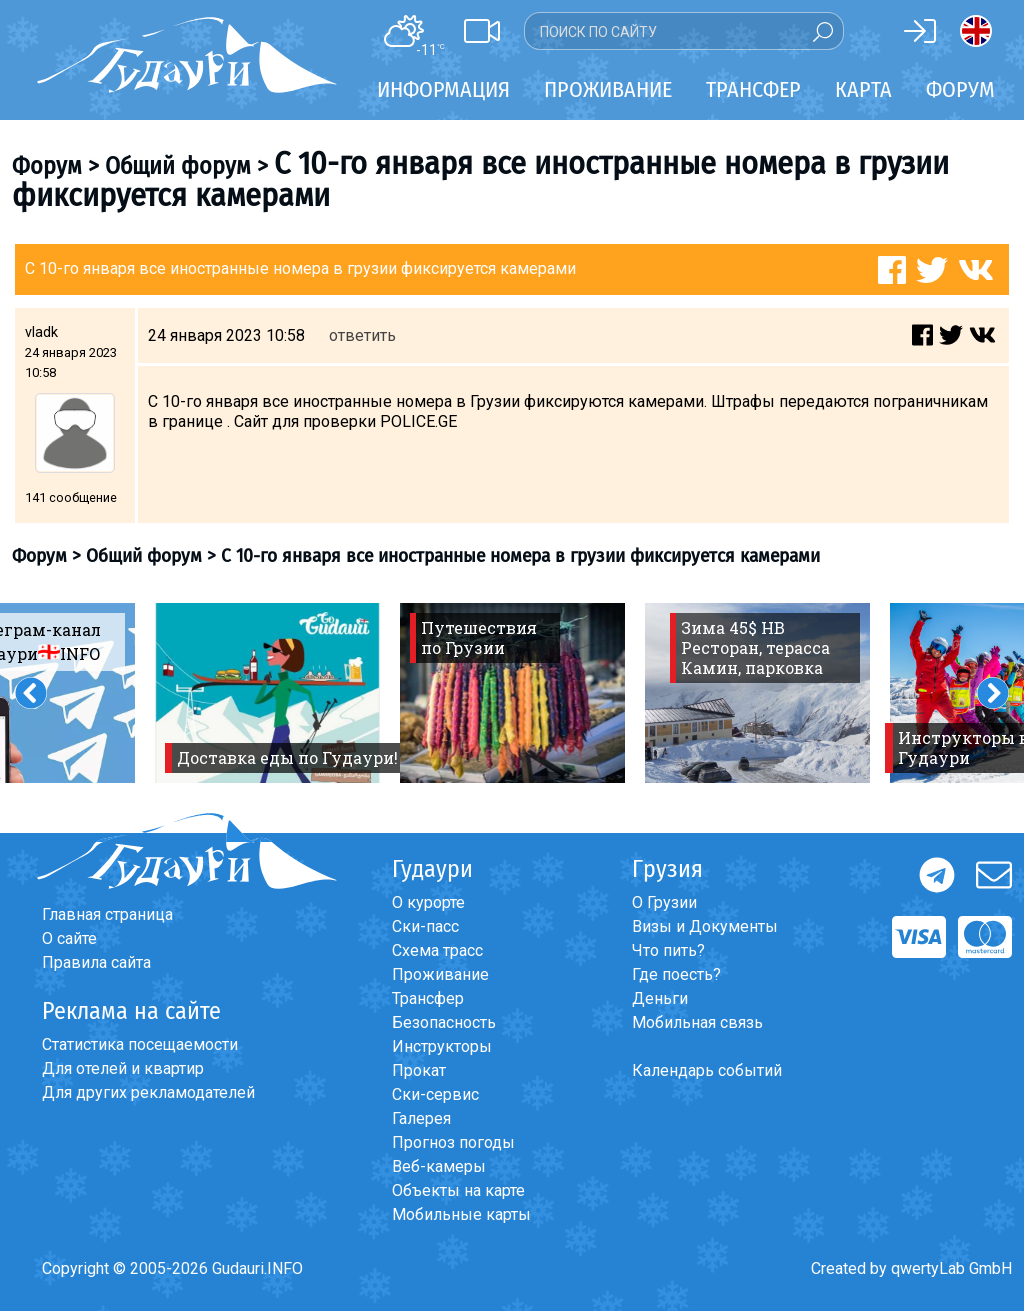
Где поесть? (676, 974)
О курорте (428, 902)
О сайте (69, 938)
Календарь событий (707, 1070)
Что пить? (668, 950)
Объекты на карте (458, 1190)
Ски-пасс (425, 926)
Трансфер (428, 998)
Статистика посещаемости (140, 1044)
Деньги (660, 998)
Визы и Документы (705, 926)
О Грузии (664, 902)
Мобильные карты (461, 1214)
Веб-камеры (439, 1166)
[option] (267, 693)
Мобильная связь (697, 1022)
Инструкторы (442, 1046)
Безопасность (444, 1022)
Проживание (440, 974)
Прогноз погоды (453, 1142)
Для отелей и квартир (123, 1068)
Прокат (419, 1070)
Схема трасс (437, 950)
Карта (863, 89)
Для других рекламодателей (148, 1092)
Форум (960, 89)
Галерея (421, 1118)
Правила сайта (96, 962)
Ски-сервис (435, 1094)
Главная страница (107, 914)
